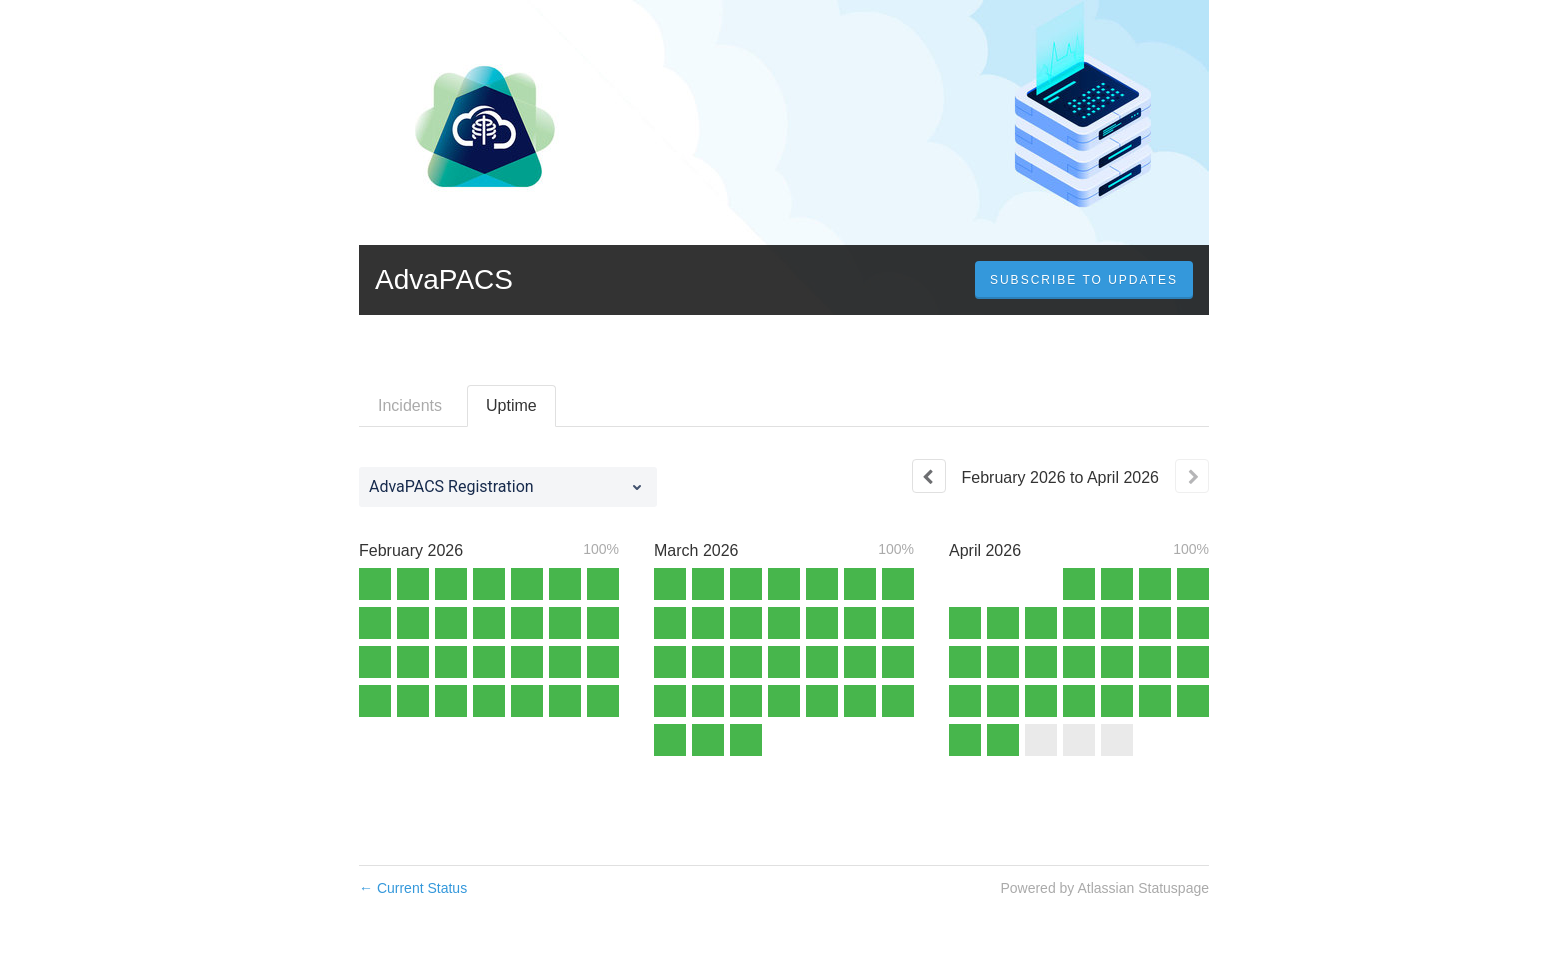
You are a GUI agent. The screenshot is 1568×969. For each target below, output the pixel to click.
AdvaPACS (444, 279)
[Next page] (1192, 476)
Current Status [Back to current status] (413, 888)
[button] (1084, 280)
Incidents (410, 405)
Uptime (511, 405)
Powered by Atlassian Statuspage (1104, 888)
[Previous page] (929, 476)
